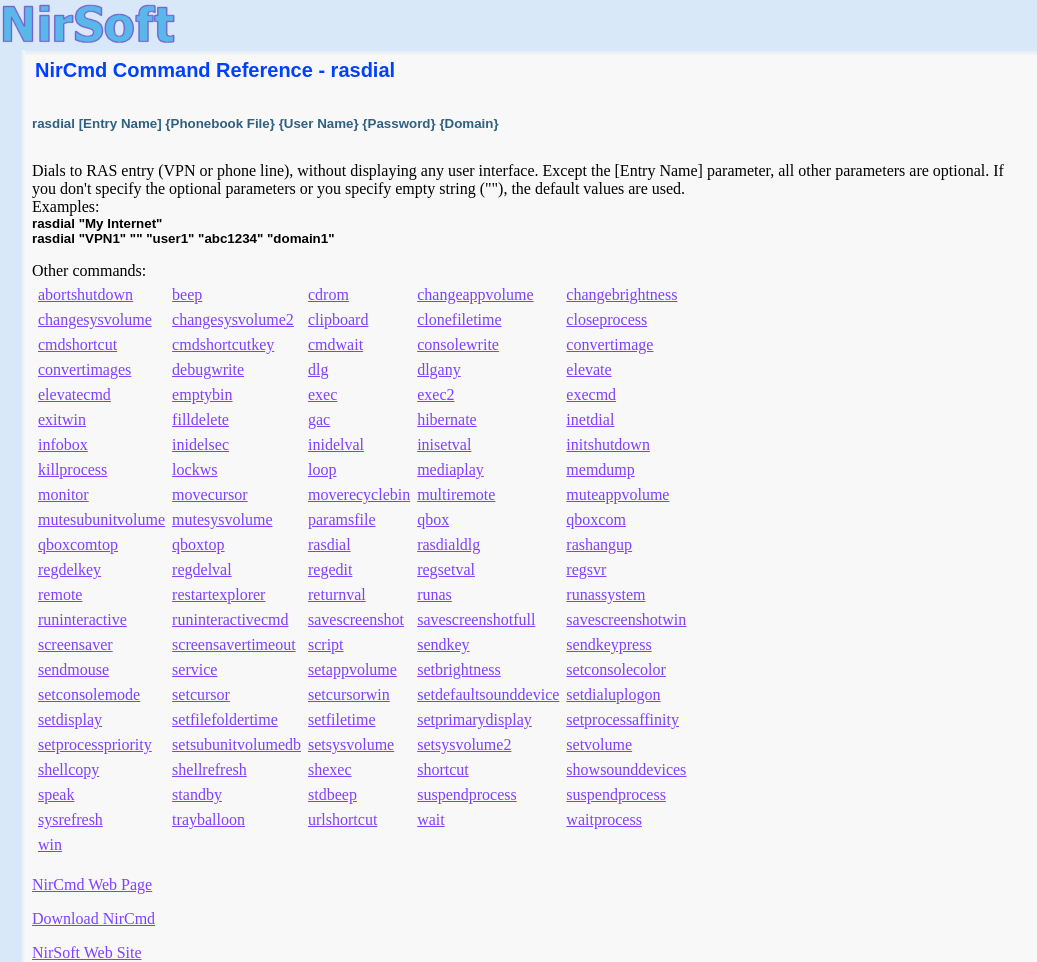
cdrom (328, 294)
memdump (600, 469)
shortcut (443, 769)
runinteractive (82, 619)
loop (322, 469)
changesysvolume (95, 319)
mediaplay (450, 469)
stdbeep (332, 794)
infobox (63, 444)
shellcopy (68, 769)
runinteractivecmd (230, 619)
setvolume (599, 744)
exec (322, 394)
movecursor (210, 494)
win (50, 844)
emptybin (202, 394)
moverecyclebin (359, 494)
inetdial (590, 419)
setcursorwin (349, 694)
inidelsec (200, 444)
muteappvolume (617, 494)
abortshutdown (85, 294)
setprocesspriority (95, 744)
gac (319, 419)
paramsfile (342, 519)
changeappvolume (475, 294)
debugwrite (208, 369)
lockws (194, 469)
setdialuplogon (613, 694)
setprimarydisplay (474, 719)
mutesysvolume (222, 519)
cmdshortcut (77, 344)
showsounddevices (626, 769)
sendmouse (73, 669)
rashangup (599, 544)
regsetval (446, 569)
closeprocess (606, 319)
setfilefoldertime (225, 719)
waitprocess (604, 819)
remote (60, 594)
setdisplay (70, 719)
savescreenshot (356, 619)
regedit (330, 569)
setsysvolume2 (464, 744)
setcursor (201, 694)
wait (431, 819)
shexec (330, 769)
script (326, 644)
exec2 (435, 394)
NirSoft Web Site (87, 952)
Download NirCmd (93, 918)
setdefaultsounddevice (488, 694)
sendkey (443, 644)
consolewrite (458, 344)
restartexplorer (218, 594)
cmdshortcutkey (223, 344)
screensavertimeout (234, 644)
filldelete (200, 419)
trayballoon (208, 819)
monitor (63, 494)
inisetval (444, 444)
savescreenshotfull (476, 619)
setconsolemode (89, 694)
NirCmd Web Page (92, 884)
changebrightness (621, 294)
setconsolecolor (616, 669)
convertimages (84, 369)
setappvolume (352, 669)
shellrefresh (209, 769)
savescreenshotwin (626, 619)
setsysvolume (351, 744)
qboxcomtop (78, 544)
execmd (591, 394)
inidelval (336, 444)
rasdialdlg (448, 544)
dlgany (439, 369)
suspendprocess (467, 794)
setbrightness (459, 669)
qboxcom (596, 519)
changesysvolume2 (233, 319)
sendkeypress (608, 644)
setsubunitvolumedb (236, 744)
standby (197, 794)
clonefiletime (459, 319)
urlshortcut (342, 819)
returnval (337, 594)
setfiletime (342, 719)
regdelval (202, 569)
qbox (433, 519)
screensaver (75, 644)
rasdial (329, 544)
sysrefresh (70, 819)
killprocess (72, 469)
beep (187, 294)
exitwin (62, 419)
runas (434, 594)
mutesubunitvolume (101, 519)
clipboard (338, 319)
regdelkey (69, 569)
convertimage (609, 344)
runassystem (605, 594)
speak (56, 794)
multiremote (456, 494)
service (194, 669)
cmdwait (335, 344)
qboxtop (198, 544)
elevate (588, 369)
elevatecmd (74, 394)
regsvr (586, 569)
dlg (318, 369)
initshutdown (608, 444)
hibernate (447, 419)
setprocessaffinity (622, 719)
